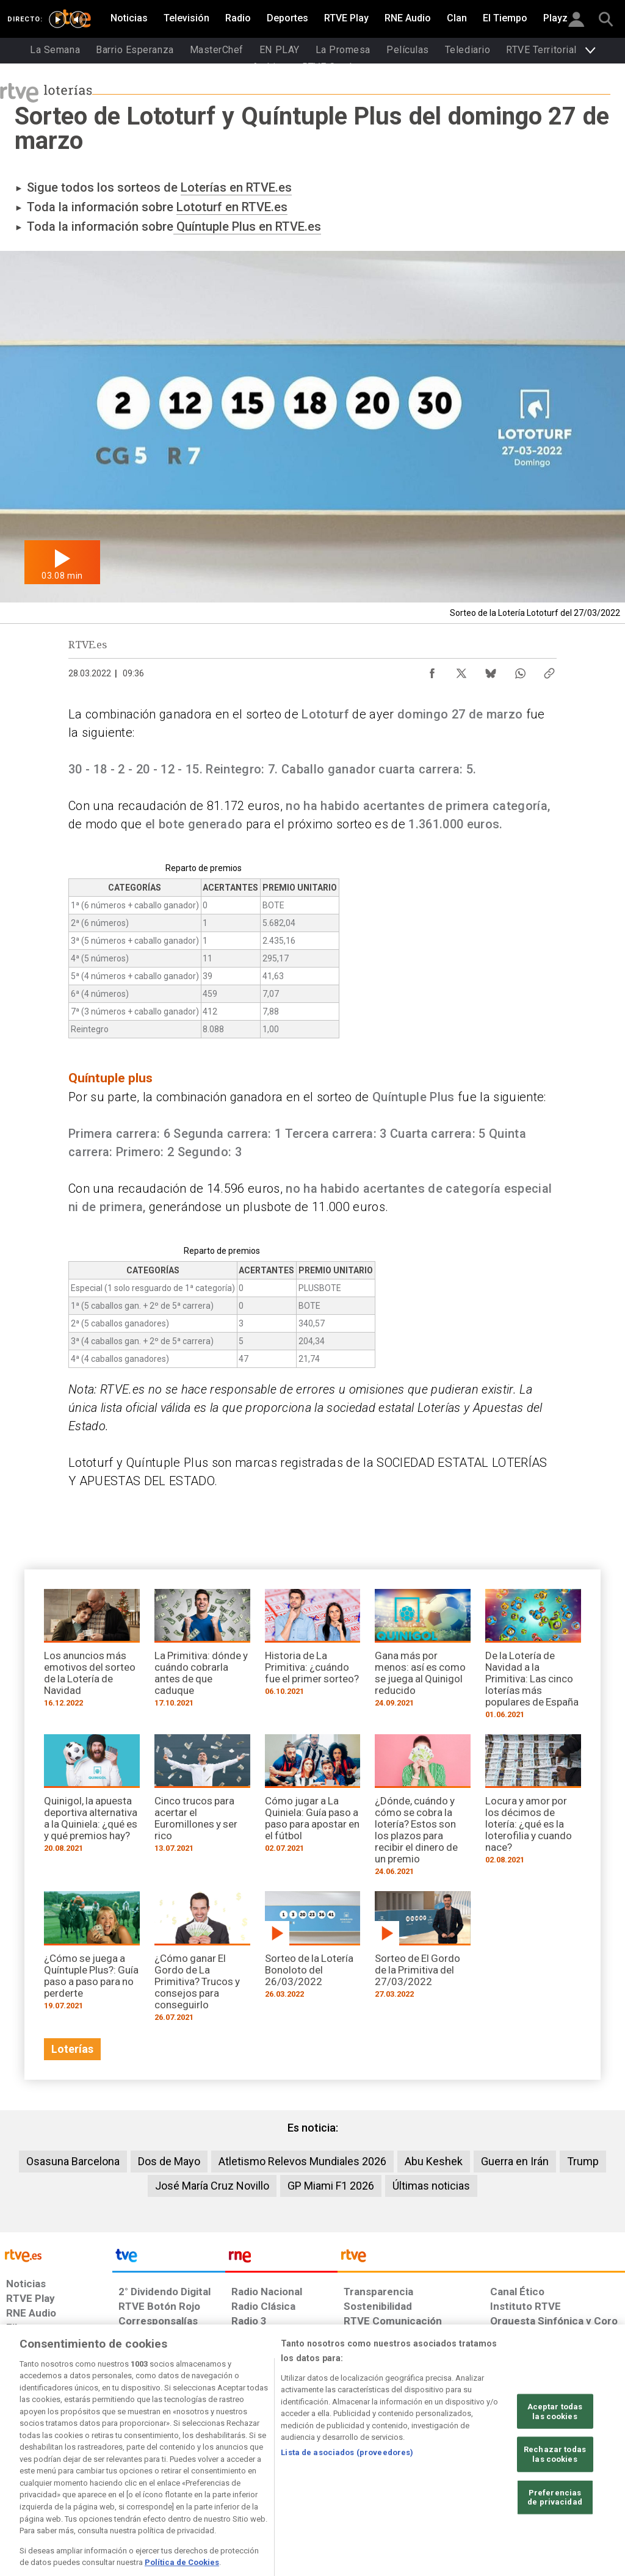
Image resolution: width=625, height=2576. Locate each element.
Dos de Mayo (169, 2161)
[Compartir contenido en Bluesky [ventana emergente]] (490, 670)
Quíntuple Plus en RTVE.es (247, 226)
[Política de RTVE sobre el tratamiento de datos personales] (104, 2482)
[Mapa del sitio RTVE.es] (437, 2482)
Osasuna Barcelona (73, 2161)
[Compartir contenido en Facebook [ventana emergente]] (432, 670)
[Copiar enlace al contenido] (549, 670)
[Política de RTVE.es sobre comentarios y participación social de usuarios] (571, 2482)
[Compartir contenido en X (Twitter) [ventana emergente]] (461, 670)
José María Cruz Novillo (212, 2185)
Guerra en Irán (515, 2161)
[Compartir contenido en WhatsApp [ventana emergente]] (520, 670)
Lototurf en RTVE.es (231, 207)
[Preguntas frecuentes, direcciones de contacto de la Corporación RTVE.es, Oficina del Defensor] (489, 2482)
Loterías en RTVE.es (236, 187)
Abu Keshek (434, 2161)
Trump (583, 2161)
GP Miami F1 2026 (330, 2185)
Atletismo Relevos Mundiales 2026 (302, 2161)
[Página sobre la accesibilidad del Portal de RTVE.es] (377, 2482)
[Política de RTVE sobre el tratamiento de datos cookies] (200, 2482)
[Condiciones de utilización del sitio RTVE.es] (25, 2482)
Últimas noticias (431, 2185)
